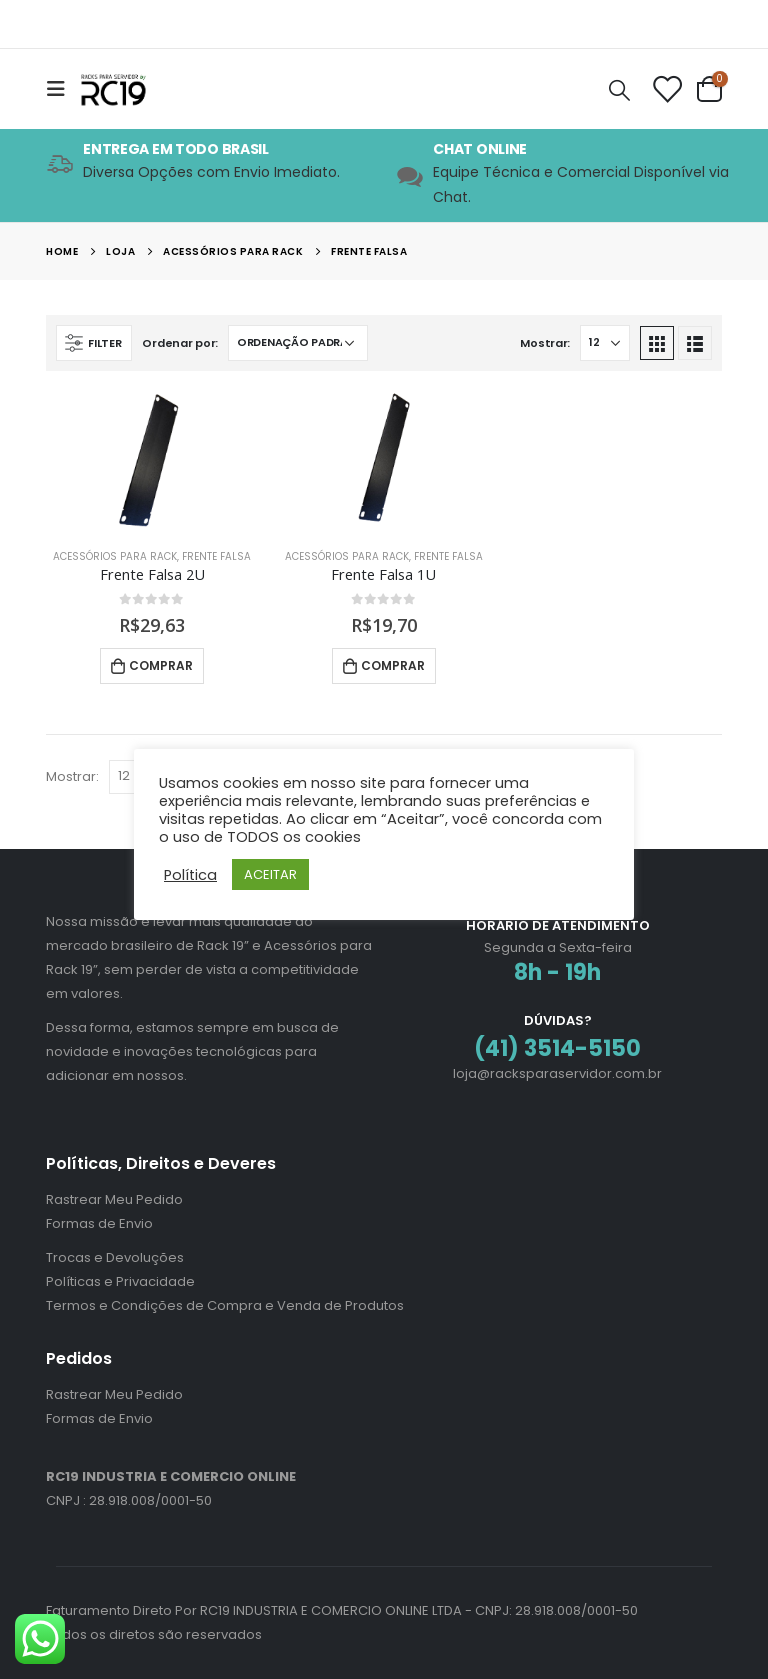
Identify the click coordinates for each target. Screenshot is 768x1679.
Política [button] (190, 875)
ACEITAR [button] (270, 874)
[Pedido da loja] (298, 343)
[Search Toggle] (620, 89)
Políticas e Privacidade (120, 1281)
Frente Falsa (216, 556)
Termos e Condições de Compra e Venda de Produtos (225, 1305)
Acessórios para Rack (115, 556)
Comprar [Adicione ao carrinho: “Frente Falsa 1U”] (393, 665)
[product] (152, 461)
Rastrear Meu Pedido (114, 1199)
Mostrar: (545, 343)
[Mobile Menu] (62, 89)
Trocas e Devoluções (115, 1257)
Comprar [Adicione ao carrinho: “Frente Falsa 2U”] (161, 665)
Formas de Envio (99, 1223)
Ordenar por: (180, 343)
